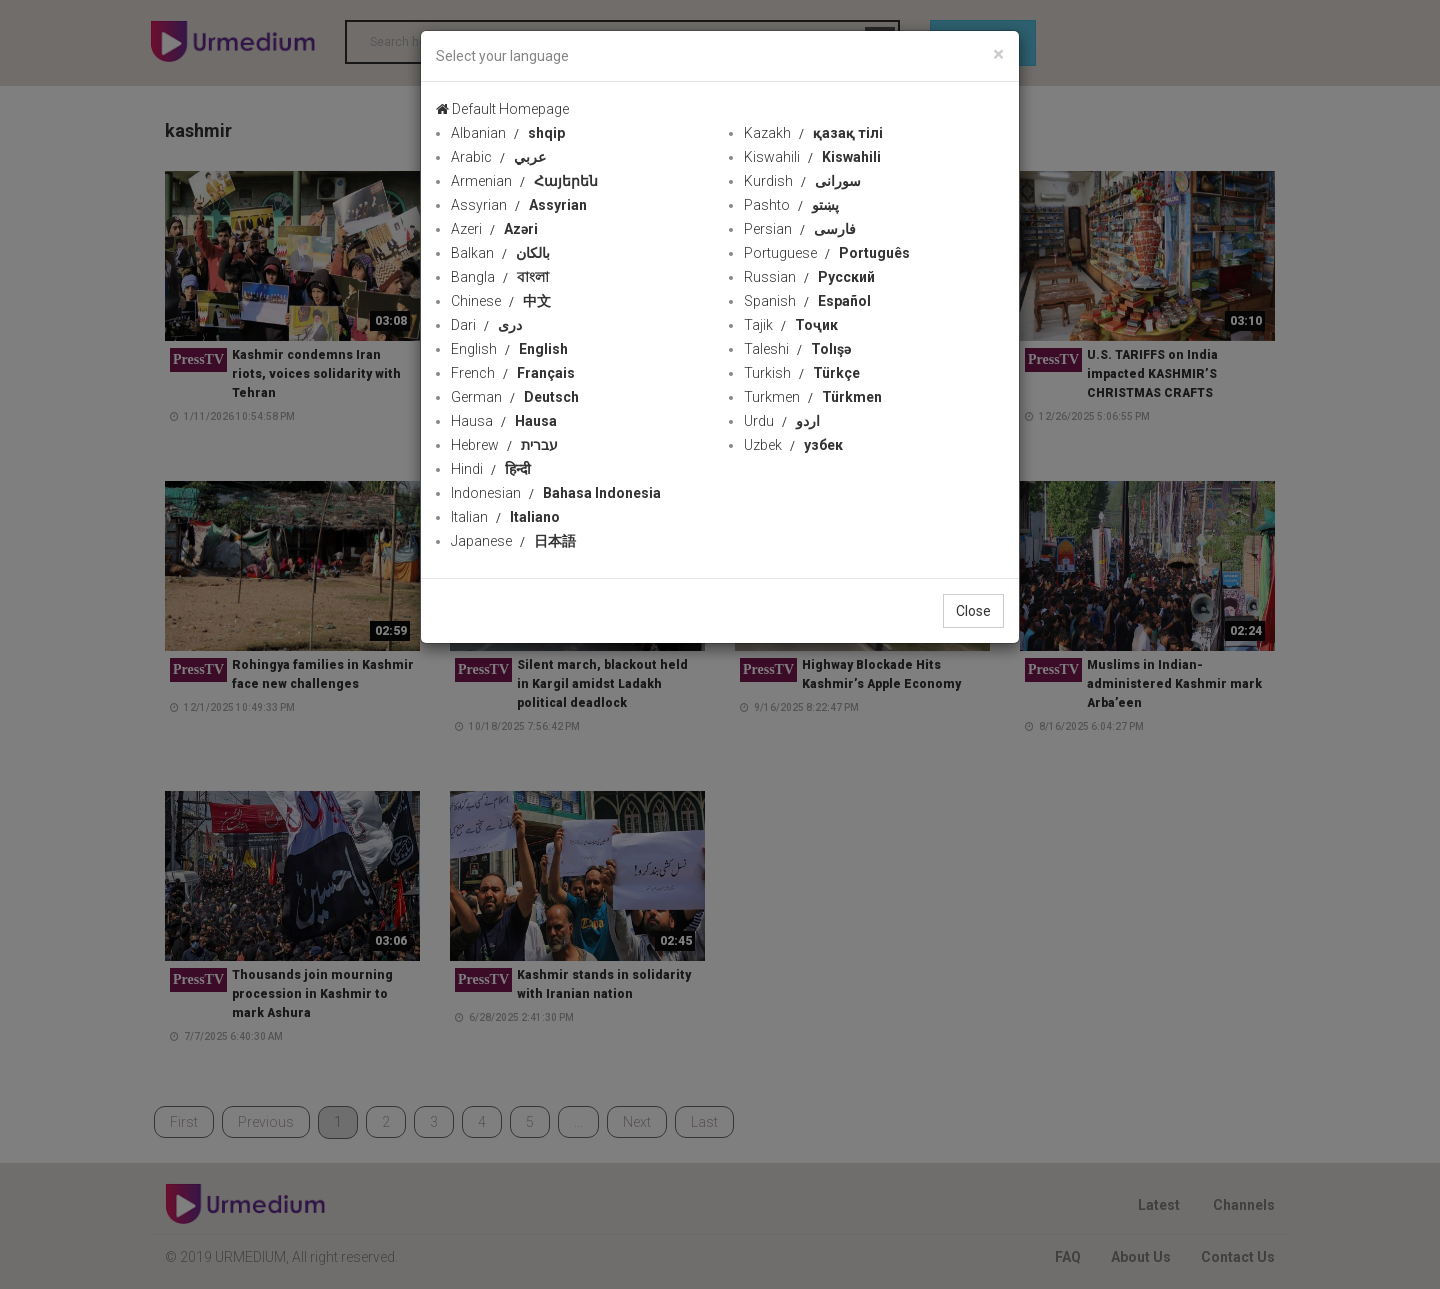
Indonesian (556, 493)
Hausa (504, 421)
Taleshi (797, 349)
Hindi (491, 469)
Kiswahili (812, 157)
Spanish (807, 301)
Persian (800, 229)
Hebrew (504, 445)
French (513, 373)
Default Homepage (502, 109)
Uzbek (793, 445)
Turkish (802, 373)
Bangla (500, 277)
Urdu (782, 421)
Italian (505, 517)
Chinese (501, 301)
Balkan (500, 253)
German (515, 397)
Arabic (498, 157)
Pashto (791, 205)
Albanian (508, 133)
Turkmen (813, 397)
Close (973, 611)
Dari (486, 325)
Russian (809, 277)
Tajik (791, 325)
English (509, 349)
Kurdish (802, 181)
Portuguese (827, 253)
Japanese (513, 541)
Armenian (524, 181)
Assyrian (519, 205)
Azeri (494, 229)
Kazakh (813, 133)
